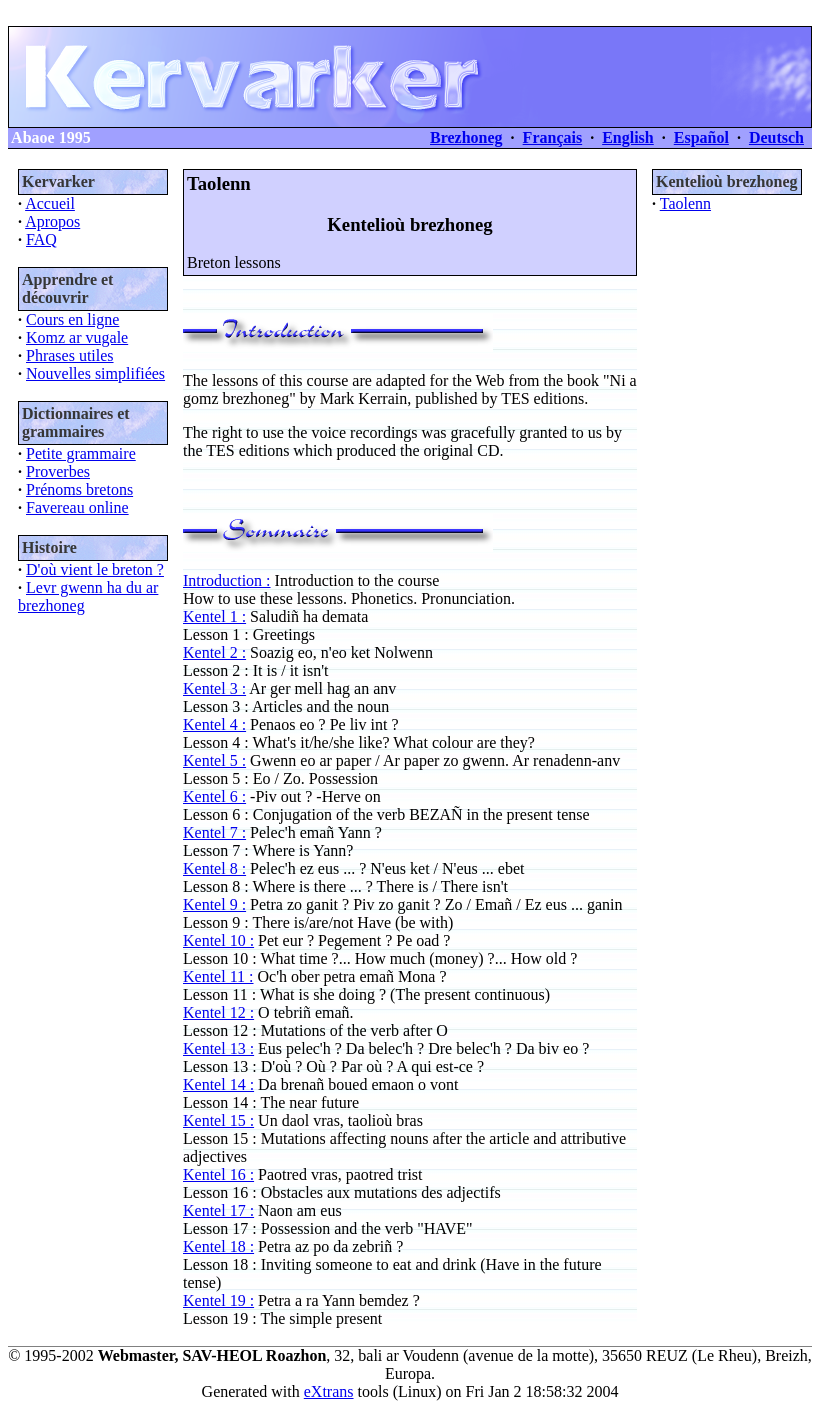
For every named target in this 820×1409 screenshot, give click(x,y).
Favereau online (77, 507)
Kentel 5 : (214, 760)
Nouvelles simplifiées (95, 373)
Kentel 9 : (214, 904)
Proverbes (58, 471)
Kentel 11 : (218, 976)
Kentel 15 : (218, 1120)
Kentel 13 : (218, 1048)
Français (553, 137)
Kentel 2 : (214, 652)
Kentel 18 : (218, 1246)
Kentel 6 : (214, 796)
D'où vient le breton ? (95, 569)
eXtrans (329, 1391)
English (628, 137)
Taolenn (685, 203)
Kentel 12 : (218, 1012)
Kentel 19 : (218, 1300)
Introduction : (227, 580)
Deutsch (776, 137)
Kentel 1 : (214, 616)
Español (701, 137)
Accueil (50, 203)
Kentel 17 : (218, 1210)
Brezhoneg (466, 137)
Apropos (52, 221)
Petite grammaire (81, 453)
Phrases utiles (70, 355)
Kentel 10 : (218, 940)
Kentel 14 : (218, 1084)
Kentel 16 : (218, 1174)
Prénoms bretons (79, 489)
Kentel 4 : (214, 724)
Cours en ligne (72, 319)
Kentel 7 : (214, 832)
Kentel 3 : (214, 688)
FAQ (41, 239)
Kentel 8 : (214, 868)
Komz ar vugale (77, 337)
